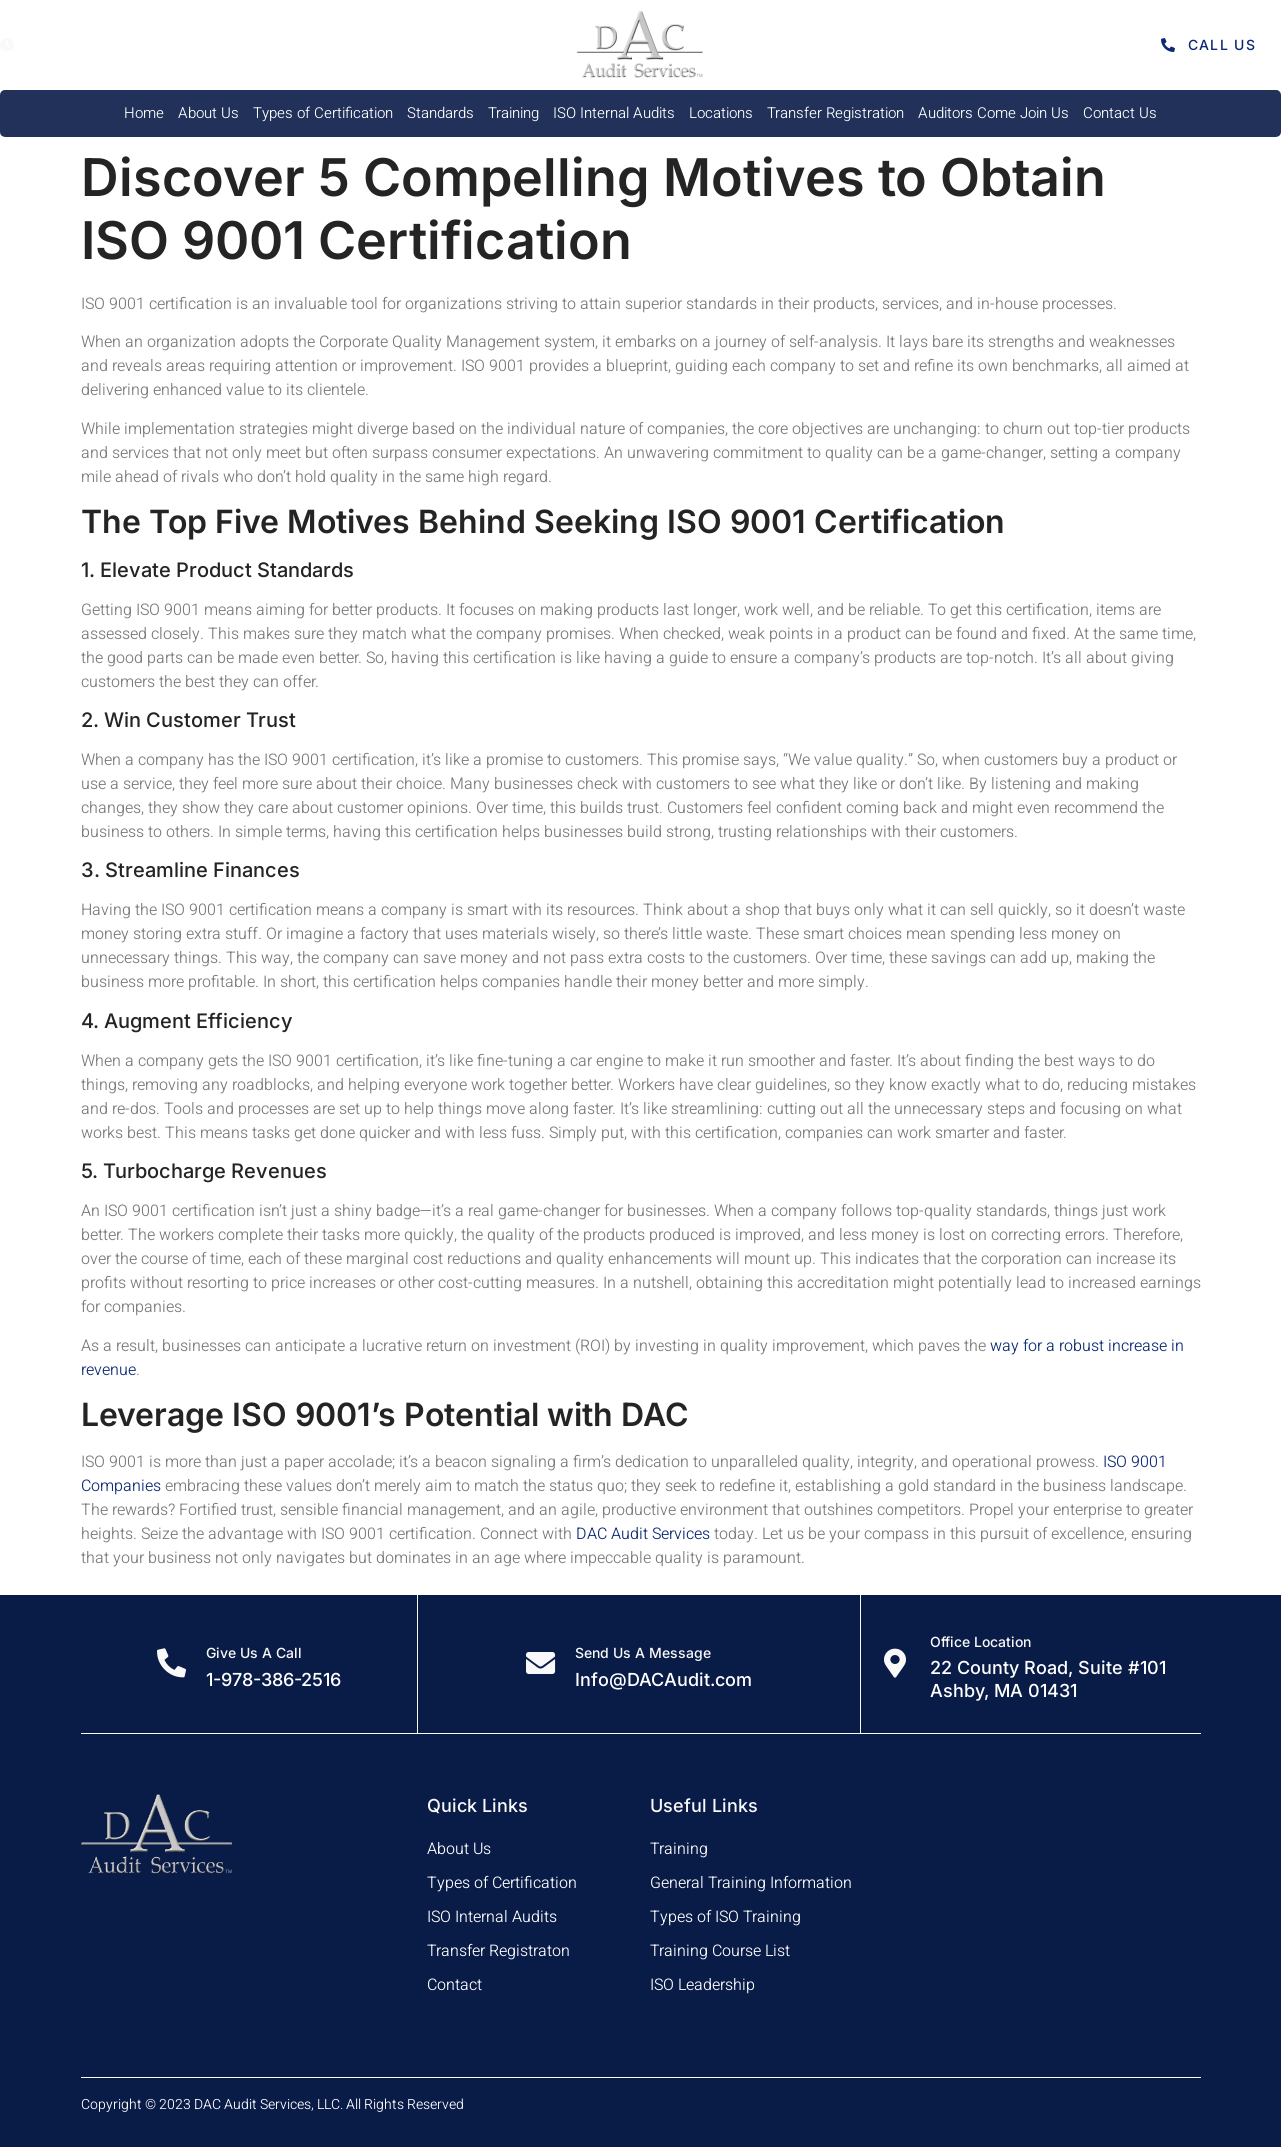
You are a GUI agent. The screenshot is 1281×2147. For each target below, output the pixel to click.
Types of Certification (323, 113)
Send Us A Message (643, 1652)
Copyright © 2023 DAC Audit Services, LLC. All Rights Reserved (272, 2104)
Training (513, 113)
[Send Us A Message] (540, 1664)
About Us (208, 113)
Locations (721, 113)
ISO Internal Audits (614, 113)
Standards (440, 113)
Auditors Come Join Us (993, 113)
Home (144, 113)
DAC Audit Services (643, 1534)
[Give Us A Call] (171, 1664)
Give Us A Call (254, 1652)
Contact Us (1120, 113)
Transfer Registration (835, 113)
